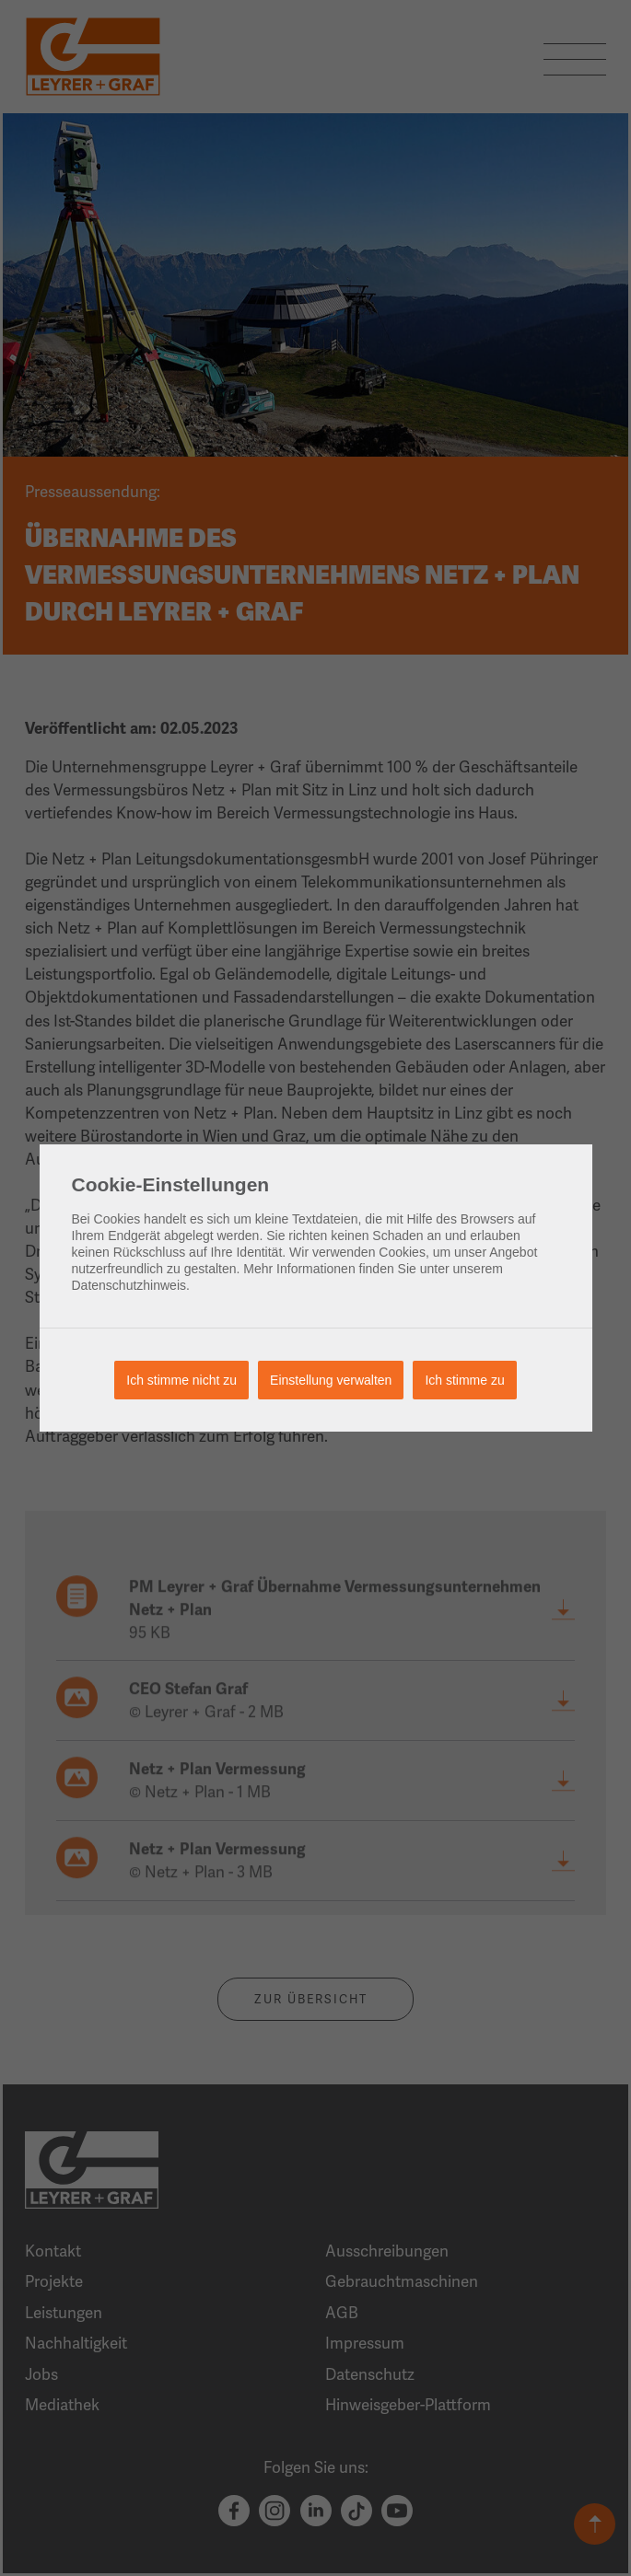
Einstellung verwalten (330, 1380)
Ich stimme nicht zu (181, 1380)
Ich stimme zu (464, 1380)
